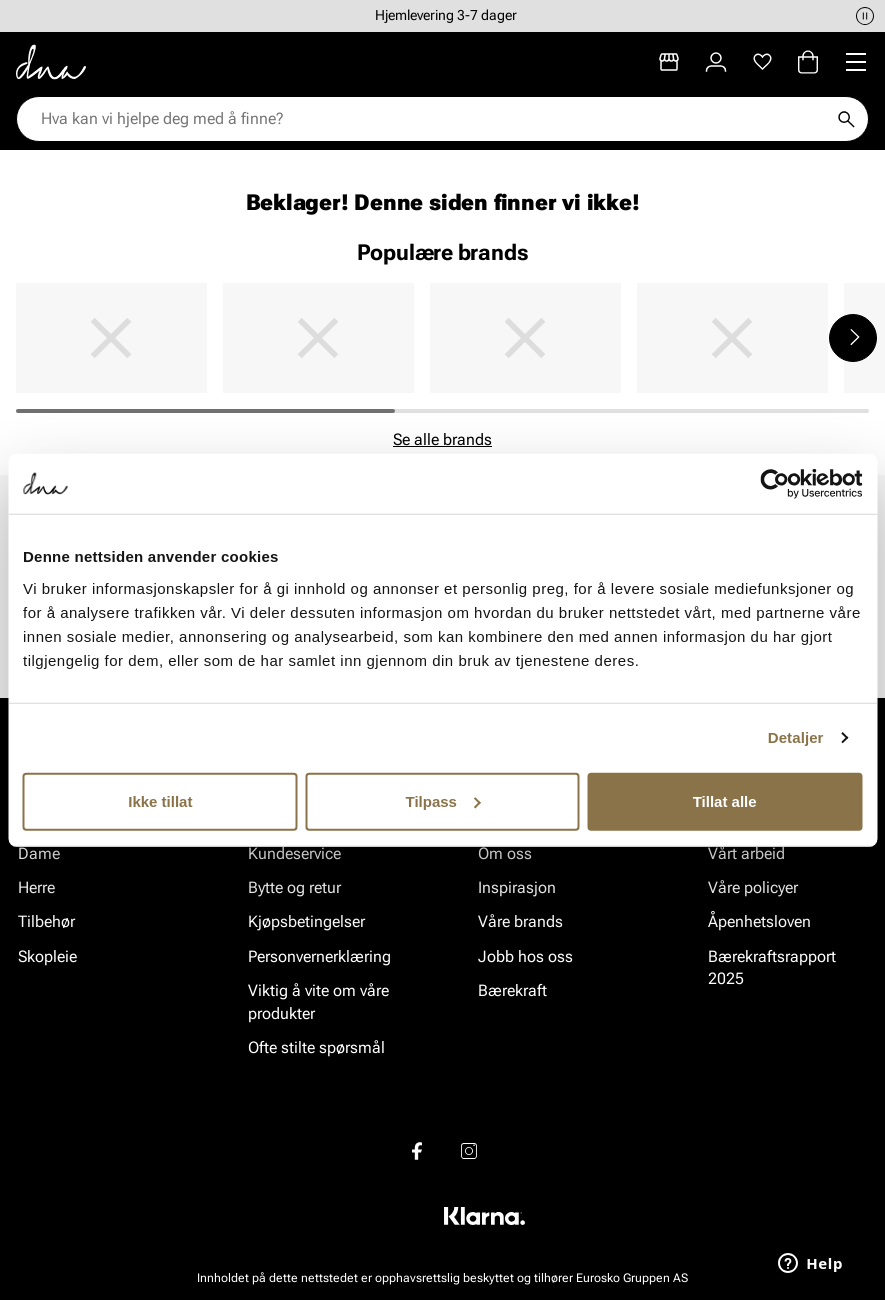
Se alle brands (442, 439)
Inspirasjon (517, 887)
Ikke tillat (160, 800)
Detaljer (796, 737)
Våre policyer (753, 887)
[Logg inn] (716, 62)
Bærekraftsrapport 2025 (772, 967)
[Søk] (846, 119)
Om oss (505, 853)
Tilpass (443, 800)
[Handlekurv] (808, 62)
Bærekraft (512, 990)
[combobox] (432, 119)
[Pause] (865, 16)
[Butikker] (669, 62)
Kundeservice (294, 853)
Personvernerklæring (319, 956)
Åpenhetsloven (759, 922)
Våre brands (520, 922)
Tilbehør (46, 922)
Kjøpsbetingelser (306, 922)
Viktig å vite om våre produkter (318, 1001)
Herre (36, 887)
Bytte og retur (294, 887)
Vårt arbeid (746, 853)
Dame (39, 853)
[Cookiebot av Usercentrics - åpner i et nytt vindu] (774, 484)
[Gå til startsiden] (51, 62)
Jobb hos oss (525, 956)
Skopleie (47, 956)
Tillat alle (725, 800)
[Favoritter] (762, 62)
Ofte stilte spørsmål (316, 1047)
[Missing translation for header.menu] (856, 62)
